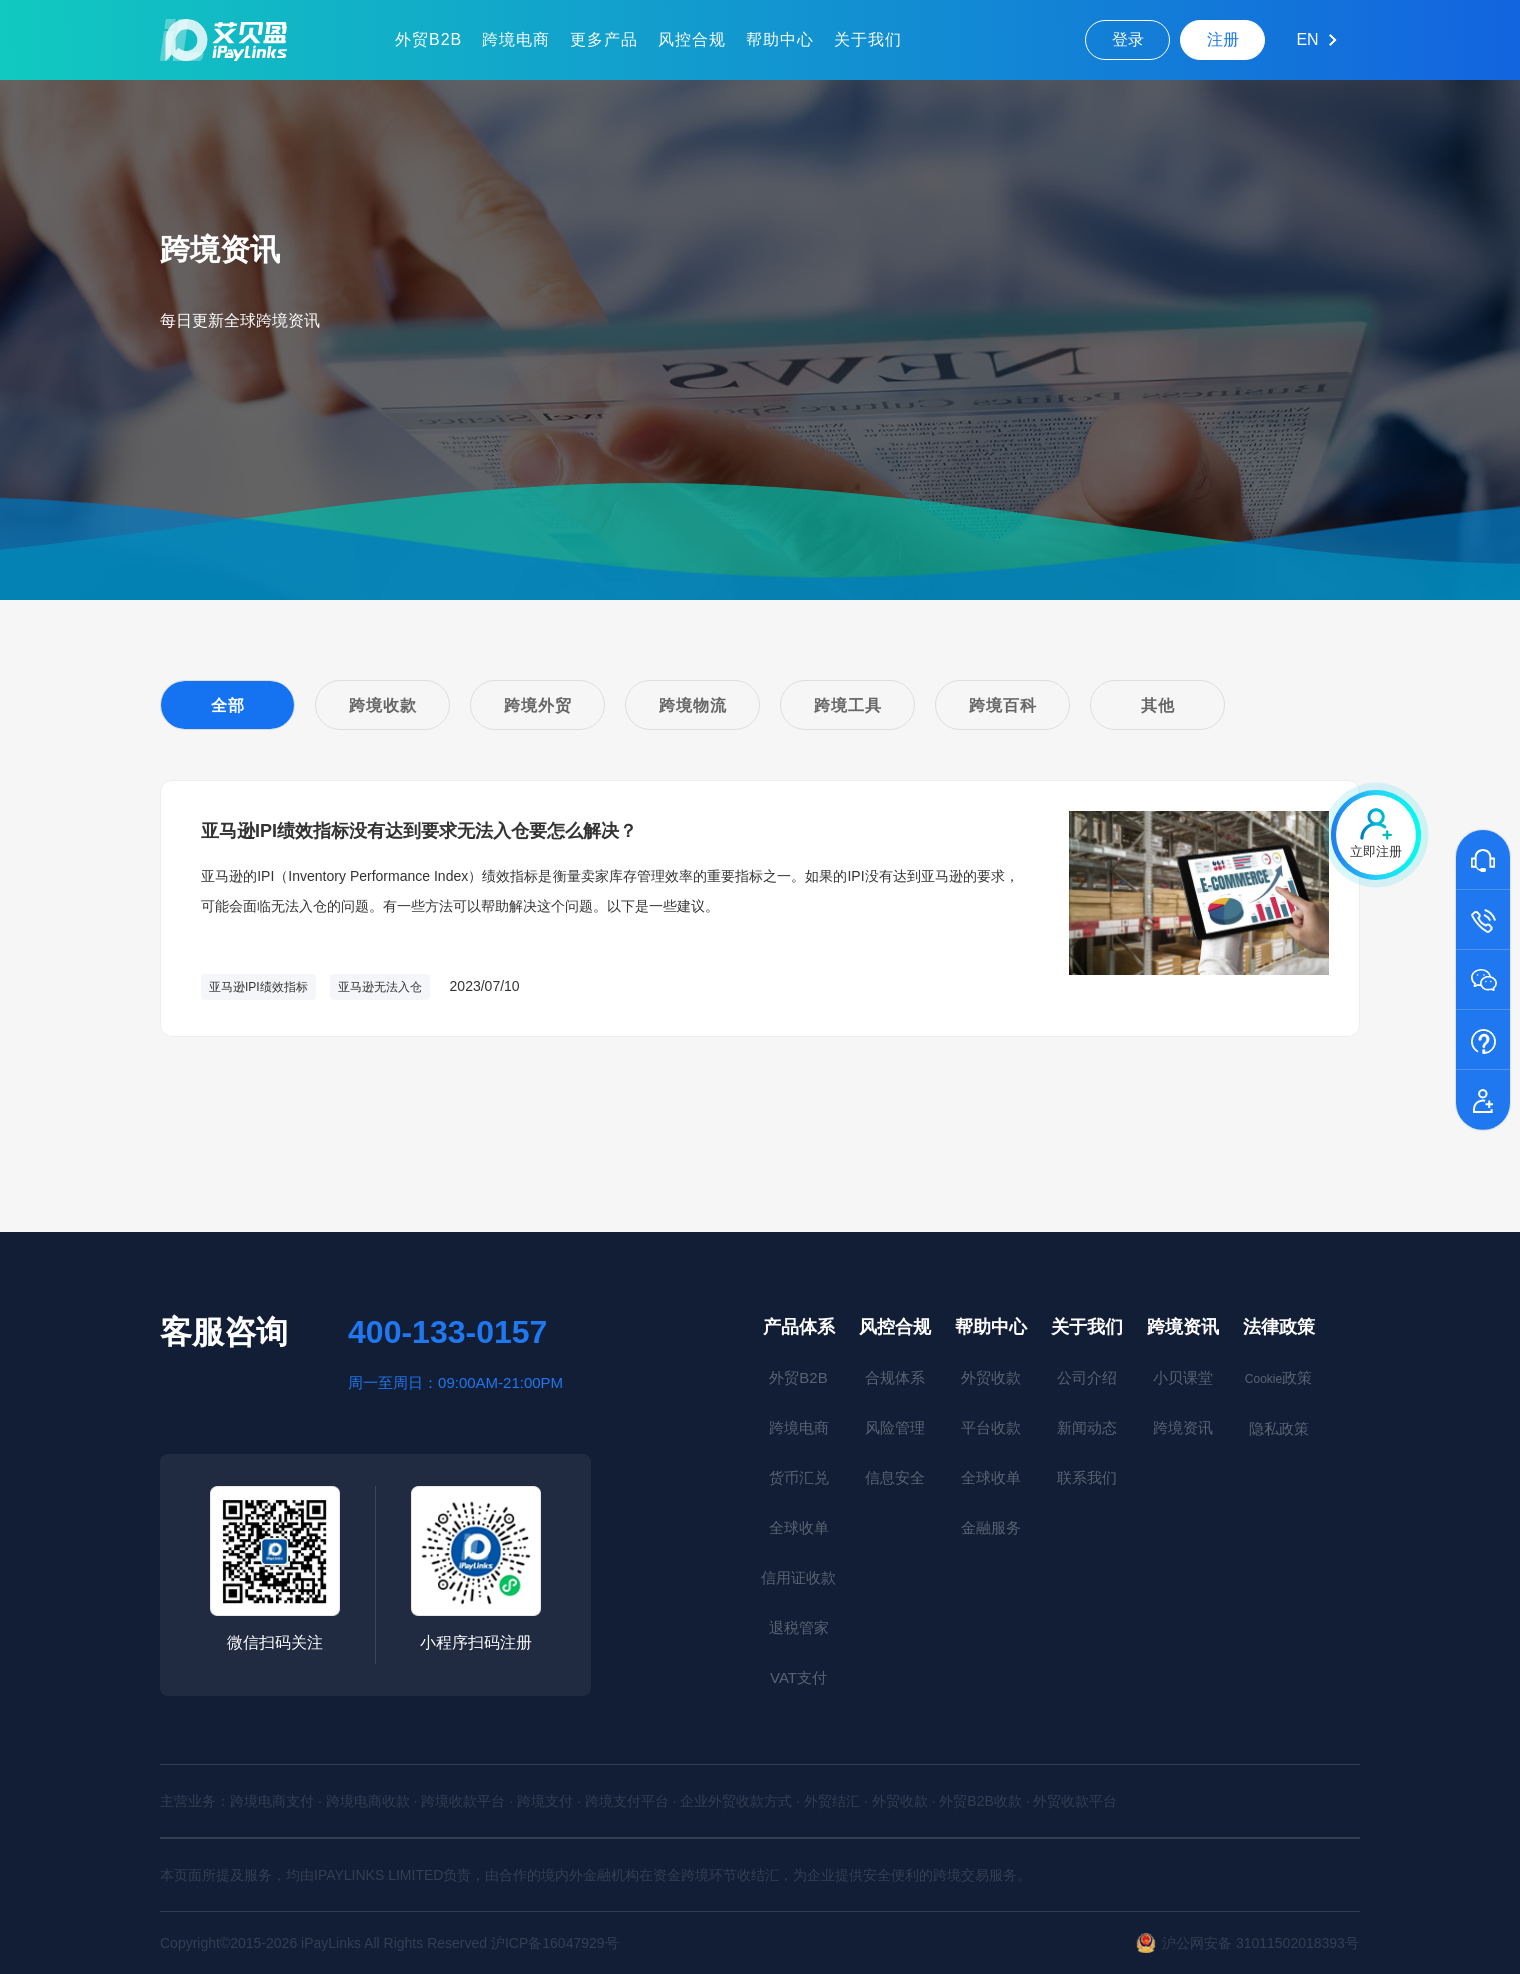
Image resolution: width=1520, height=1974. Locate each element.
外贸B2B (428, 39)
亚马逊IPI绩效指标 (258, 987)
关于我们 (868, 39)
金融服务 (991, 1527)
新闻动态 (1087, 1427)
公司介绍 (1087, 1377)
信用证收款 (798, 1577)
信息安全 (895, 1477)
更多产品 (604, 39)
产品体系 (799, 1327)
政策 (1278, 1377)
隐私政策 (1279, 1428)
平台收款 (991, 1427)
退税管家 (799, 1627)
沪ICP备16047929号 (555, 1943)
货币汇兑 (799, 1477)
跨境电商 (516, 39)
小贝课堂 (1183, 1377)
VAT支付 (798, 1677)
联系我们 (1087, 1477)
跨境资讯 (1183, 1327)
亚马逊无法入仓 (380, 987)
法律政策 (1279, 1327)
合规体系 (895, 1377)
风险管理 (895, 1427)
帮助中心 (780, 39)
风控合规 (692, 39)
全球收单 (799, 1527)
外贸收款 (991, 1377)
